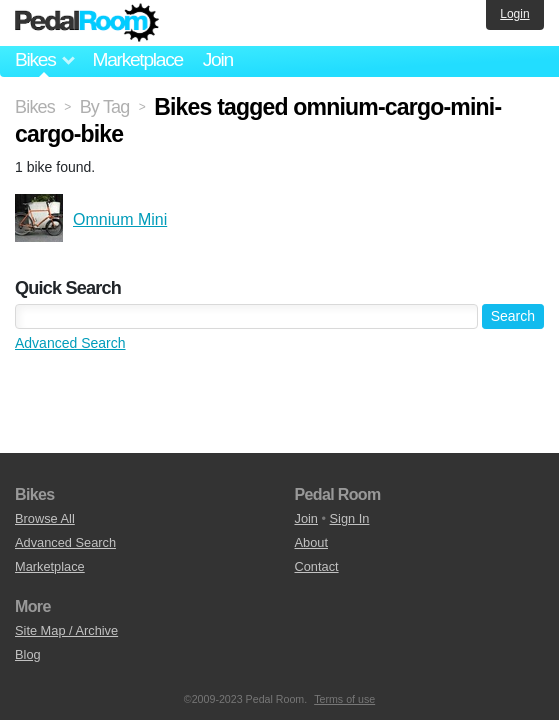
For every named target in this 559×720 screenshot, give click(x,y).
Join (218, 59)
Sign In (350, 518)
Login (514, 14)
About (311, 542)
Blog (28, 654)
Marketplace (137, 59)
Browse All (45, 518)
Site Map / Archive (66, 630)
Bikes (35, 107)
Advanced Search (70, 343)
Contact (317, 566)
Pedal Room (87, 23)
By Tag (105, 107)
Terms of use (344, 699)
